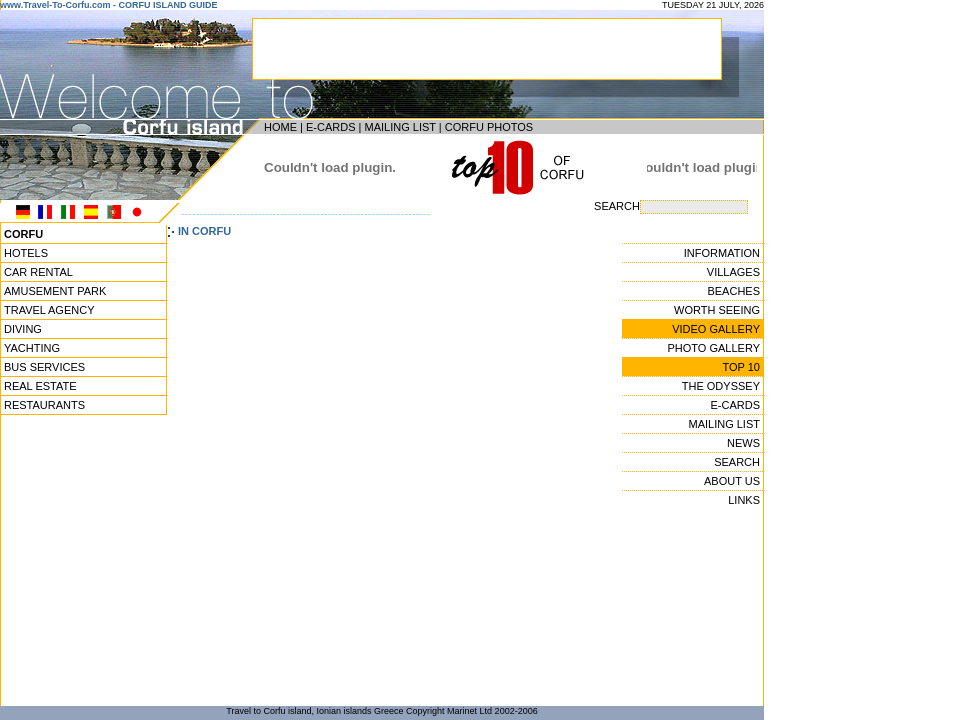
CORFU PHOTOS (489, 127)
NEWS (743, 443)
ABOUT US (732, 481)
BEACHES (733, 291)
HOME (280, 127)
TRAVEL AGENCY (49, 310)
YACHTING (32, 348)
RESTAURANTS (44, 405)
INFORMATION (722, 253)
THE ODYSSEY (721, 386)
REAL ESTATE (40, 386)
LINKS (744, 500)
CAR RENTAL (38, 272)
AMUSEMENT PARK (55, 291)
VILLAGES (733, 272)
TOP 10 (741, 367)
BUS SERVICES (44, 367)
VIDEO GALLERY (716, 329)
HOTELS (26, 253)
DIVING (23, 329)
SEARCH (737, 462)
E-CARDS (331, 127)
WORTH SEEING (717, 310)
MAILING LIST (399, 127)
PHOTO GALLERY (713, 348)
